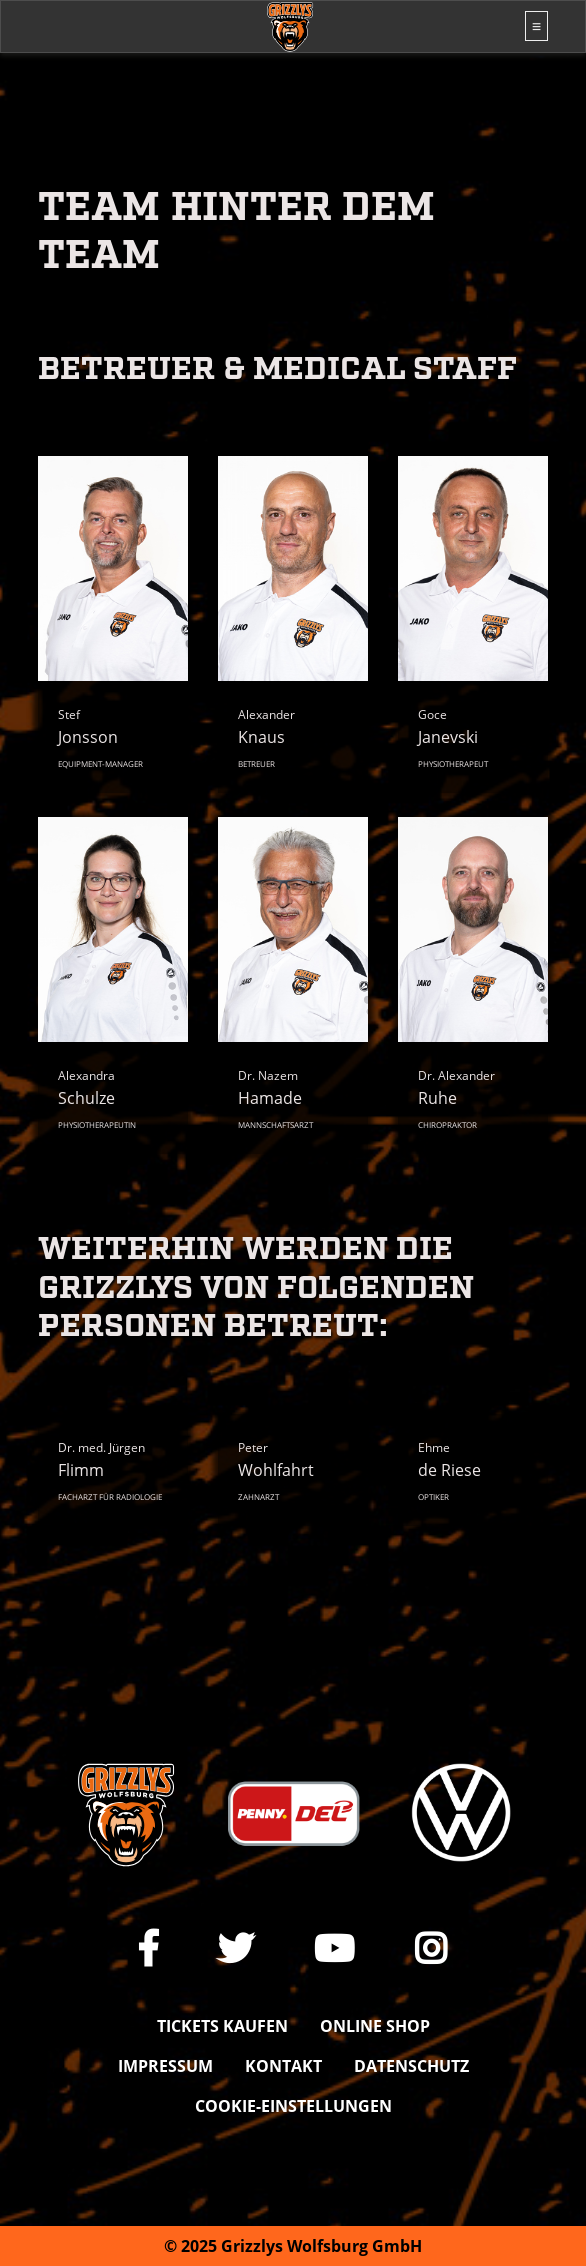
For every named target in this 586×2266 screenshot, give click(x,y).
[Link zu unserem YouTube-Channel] (334, 1948)
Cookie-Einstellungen (293, 2106)
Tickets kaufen (222, 2026)
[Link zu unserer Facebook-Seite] (148, 1948)
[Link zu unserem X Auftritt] (236, 1948)
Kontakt (283, 2066)
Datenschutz (411, 2066)
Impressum (165, 2066)
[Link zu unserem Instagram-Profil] (431, 1948)
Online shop (375, 2026)
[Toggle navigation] (536, 26)
